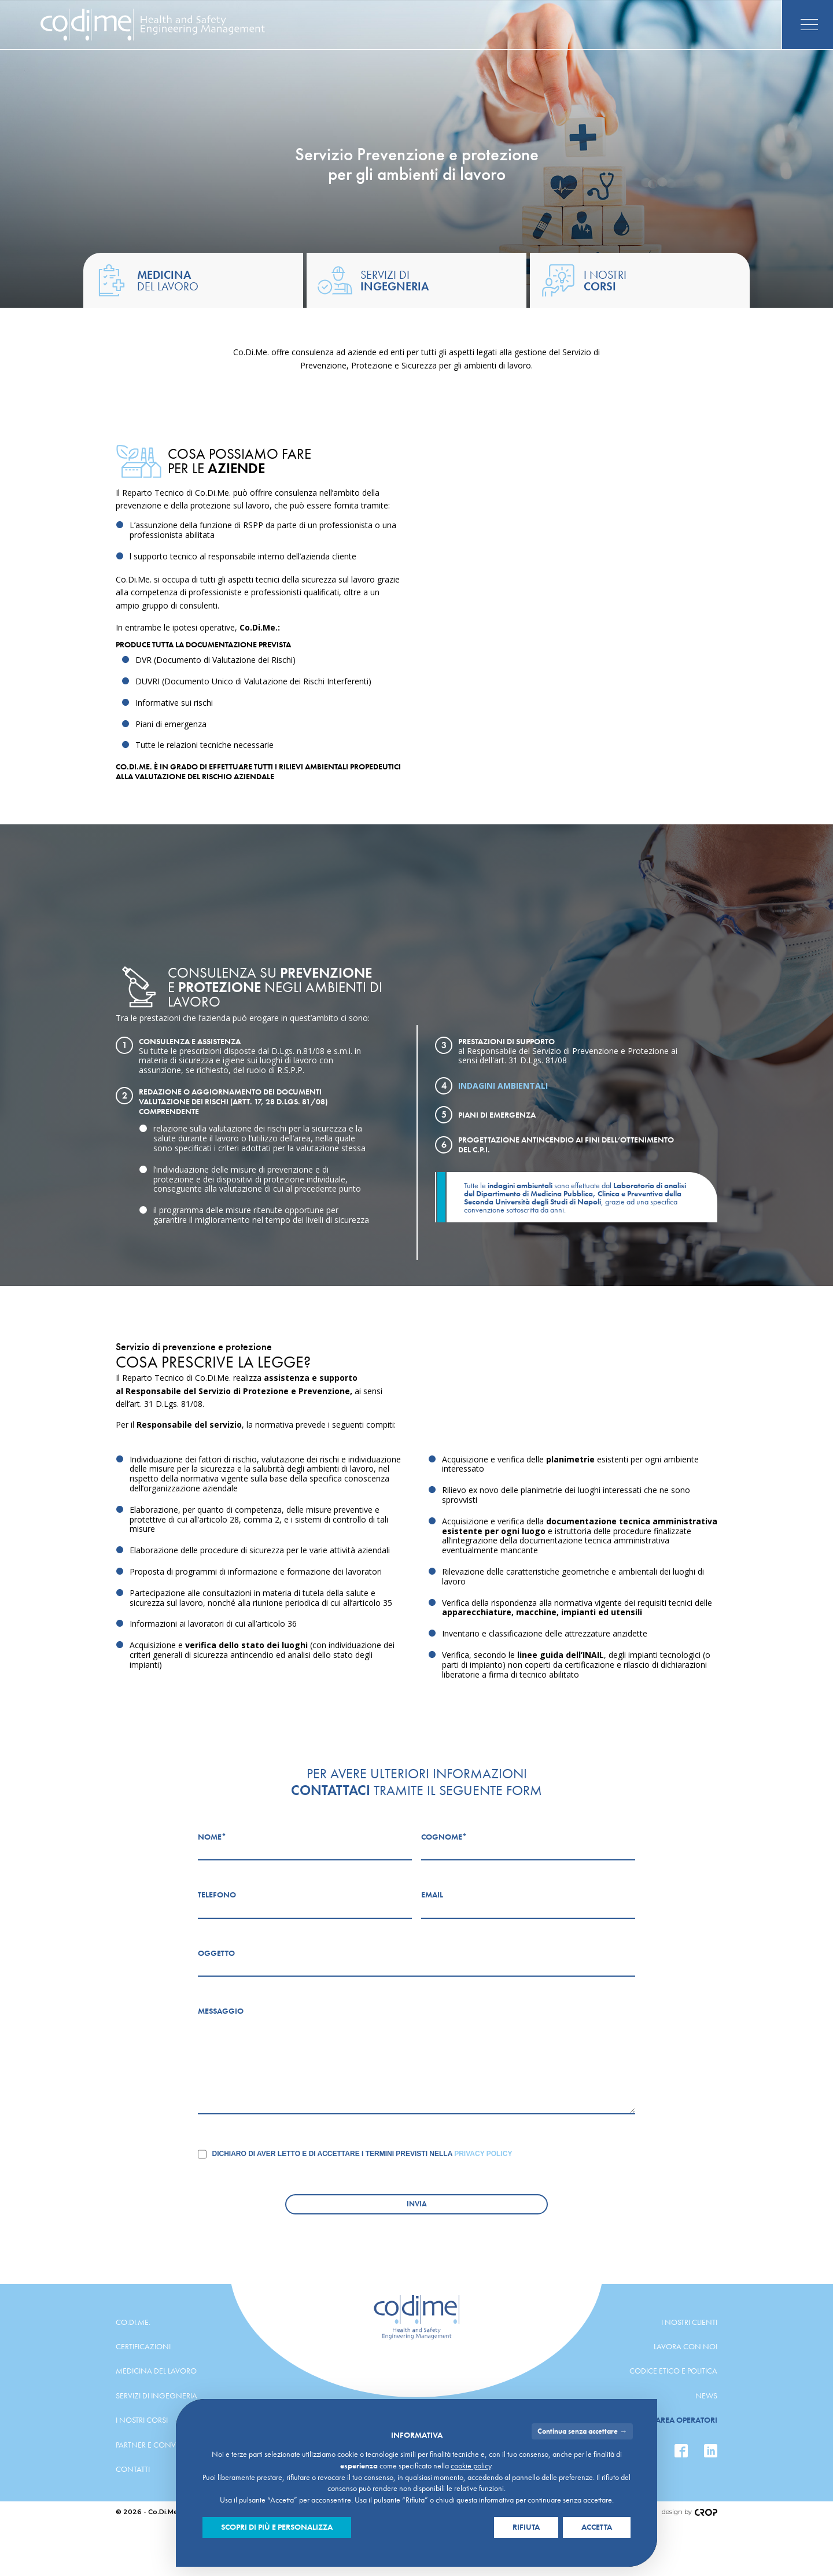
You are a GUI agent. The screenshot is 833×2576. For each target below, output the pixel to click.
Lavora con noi (685, 2346)
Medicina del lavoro (156, 2370)
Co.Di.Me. (133, 2322)
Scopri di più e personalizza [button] (277, 2527)
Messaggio (221, 2011)
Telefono (217, 1894)
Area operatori (686, 2420)
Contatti (133, 2469)
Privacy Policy (483, 2154)
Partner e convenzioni (161, 2444)
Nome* (212, 1836)
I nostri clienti (689, 2322)
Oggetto (216, 1953)
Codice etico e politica (673, 2370)
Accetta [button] (596, 2527)
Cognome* (444, 1836)
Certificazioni (143, 2346)
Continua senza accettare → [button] (582, 2431)
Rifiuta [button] (526, 2527)
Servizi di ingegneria (156, 2395)
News (706, 2395)
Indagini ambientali (503, 1086)
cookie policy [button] (471, 2465)
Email (432, 1894)
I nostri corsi (142, 2420)
